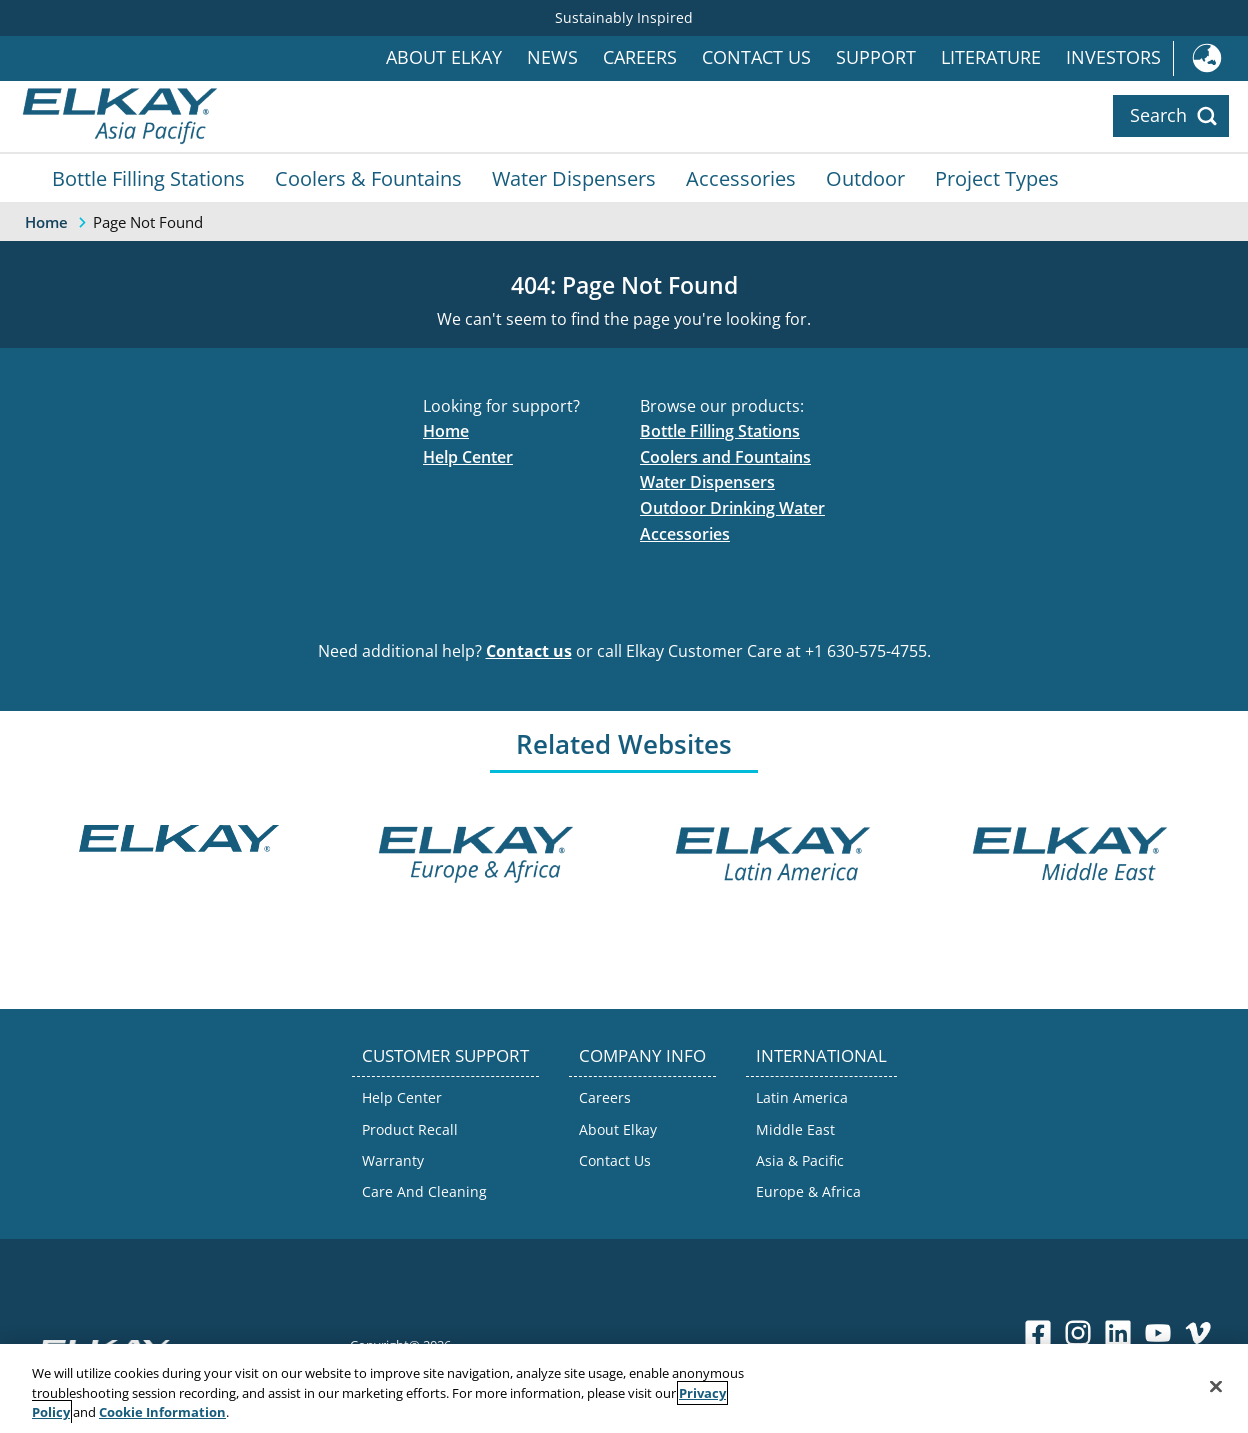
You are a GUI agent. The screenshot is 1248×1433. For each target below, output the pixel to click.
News (552, 57)
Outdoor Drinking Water (732, 508)
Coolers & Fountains (368, 178)
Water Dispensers (574, 178)
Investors (1113, 57)
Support (876, 57)
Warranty (393, 1160)
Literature (991, 57)
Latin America (802, 1097)
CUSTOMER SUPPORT (445, 1055)
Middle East (795, 1129)
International (1210, 58)
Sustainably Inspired (624, 17)
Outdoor (865, 178)
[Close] (1216, 1386)
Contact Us (756, 57)
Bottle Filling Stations (148, 178)
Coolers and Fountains (725, 457)
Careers (640, 57)
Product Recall (410, 1129)
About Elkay (444, 57)
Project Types (997, 178)
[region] (624, 1388)
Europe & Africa (808, 1191)
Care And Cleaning (424, 1191)
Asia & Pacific (800, 1160)
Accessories (741, 178)
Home (446, 431)
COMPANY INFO (642, 1055)
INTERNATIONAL (821, 1055)
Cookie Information (162, 1412)
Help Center (468, 457)
